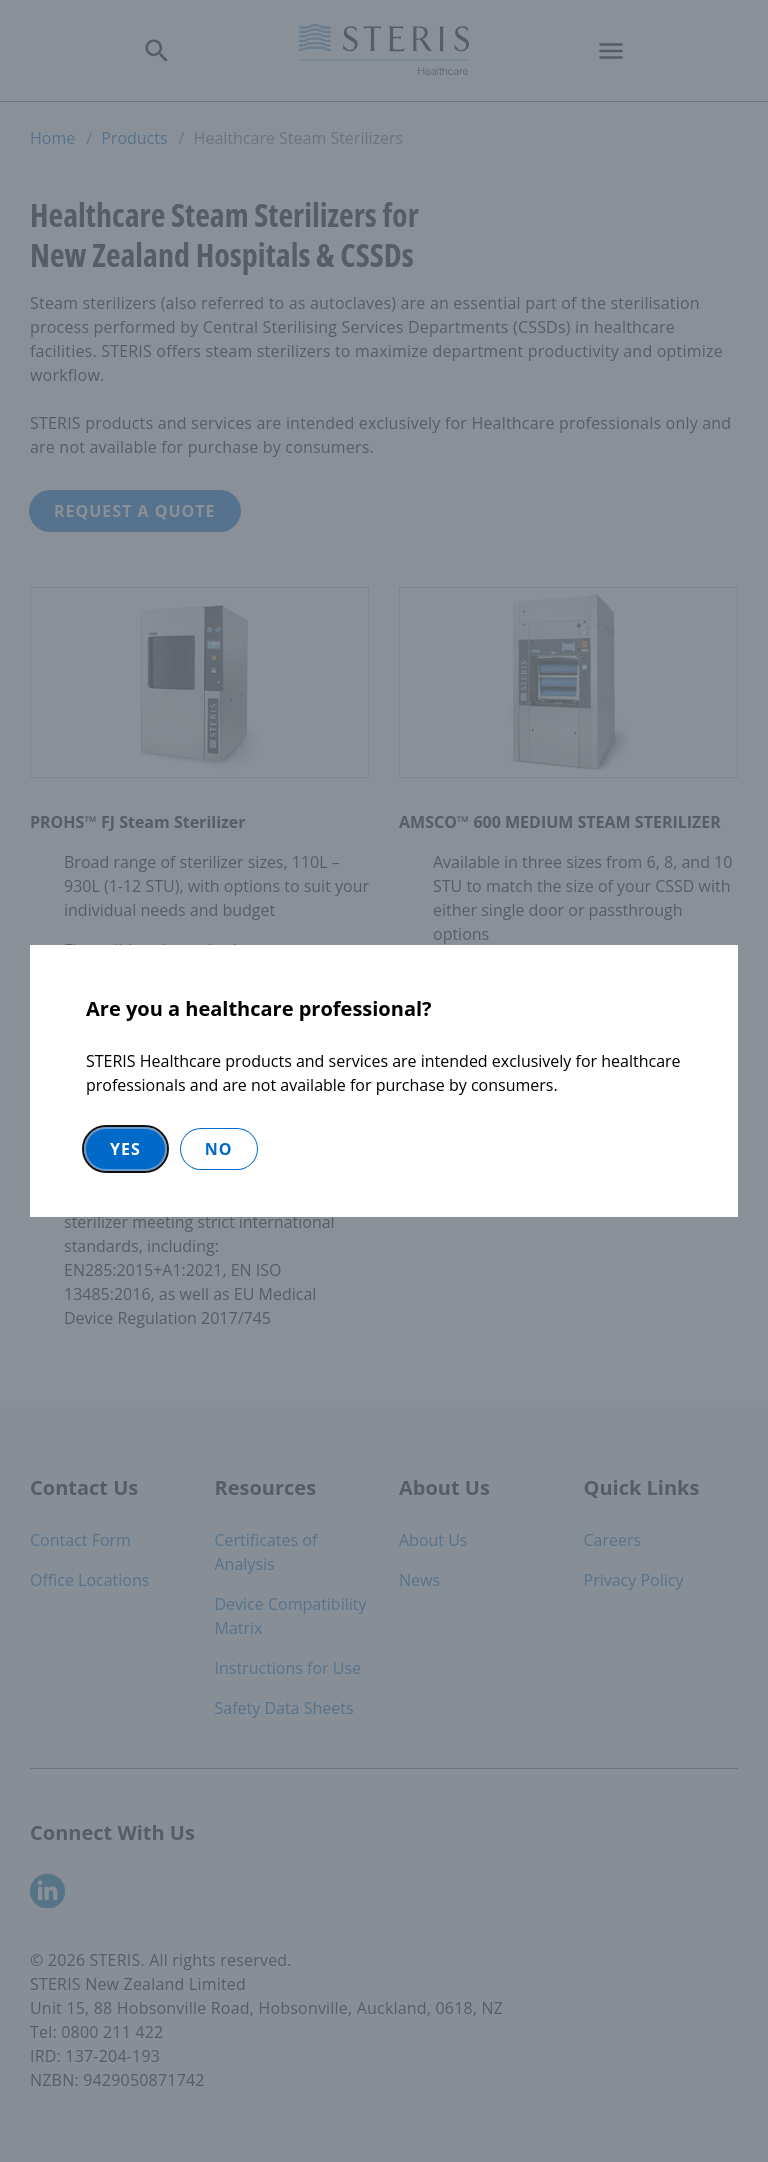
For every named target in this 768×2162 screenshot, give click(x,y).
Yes (125, 1149)
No (219, 1149)
